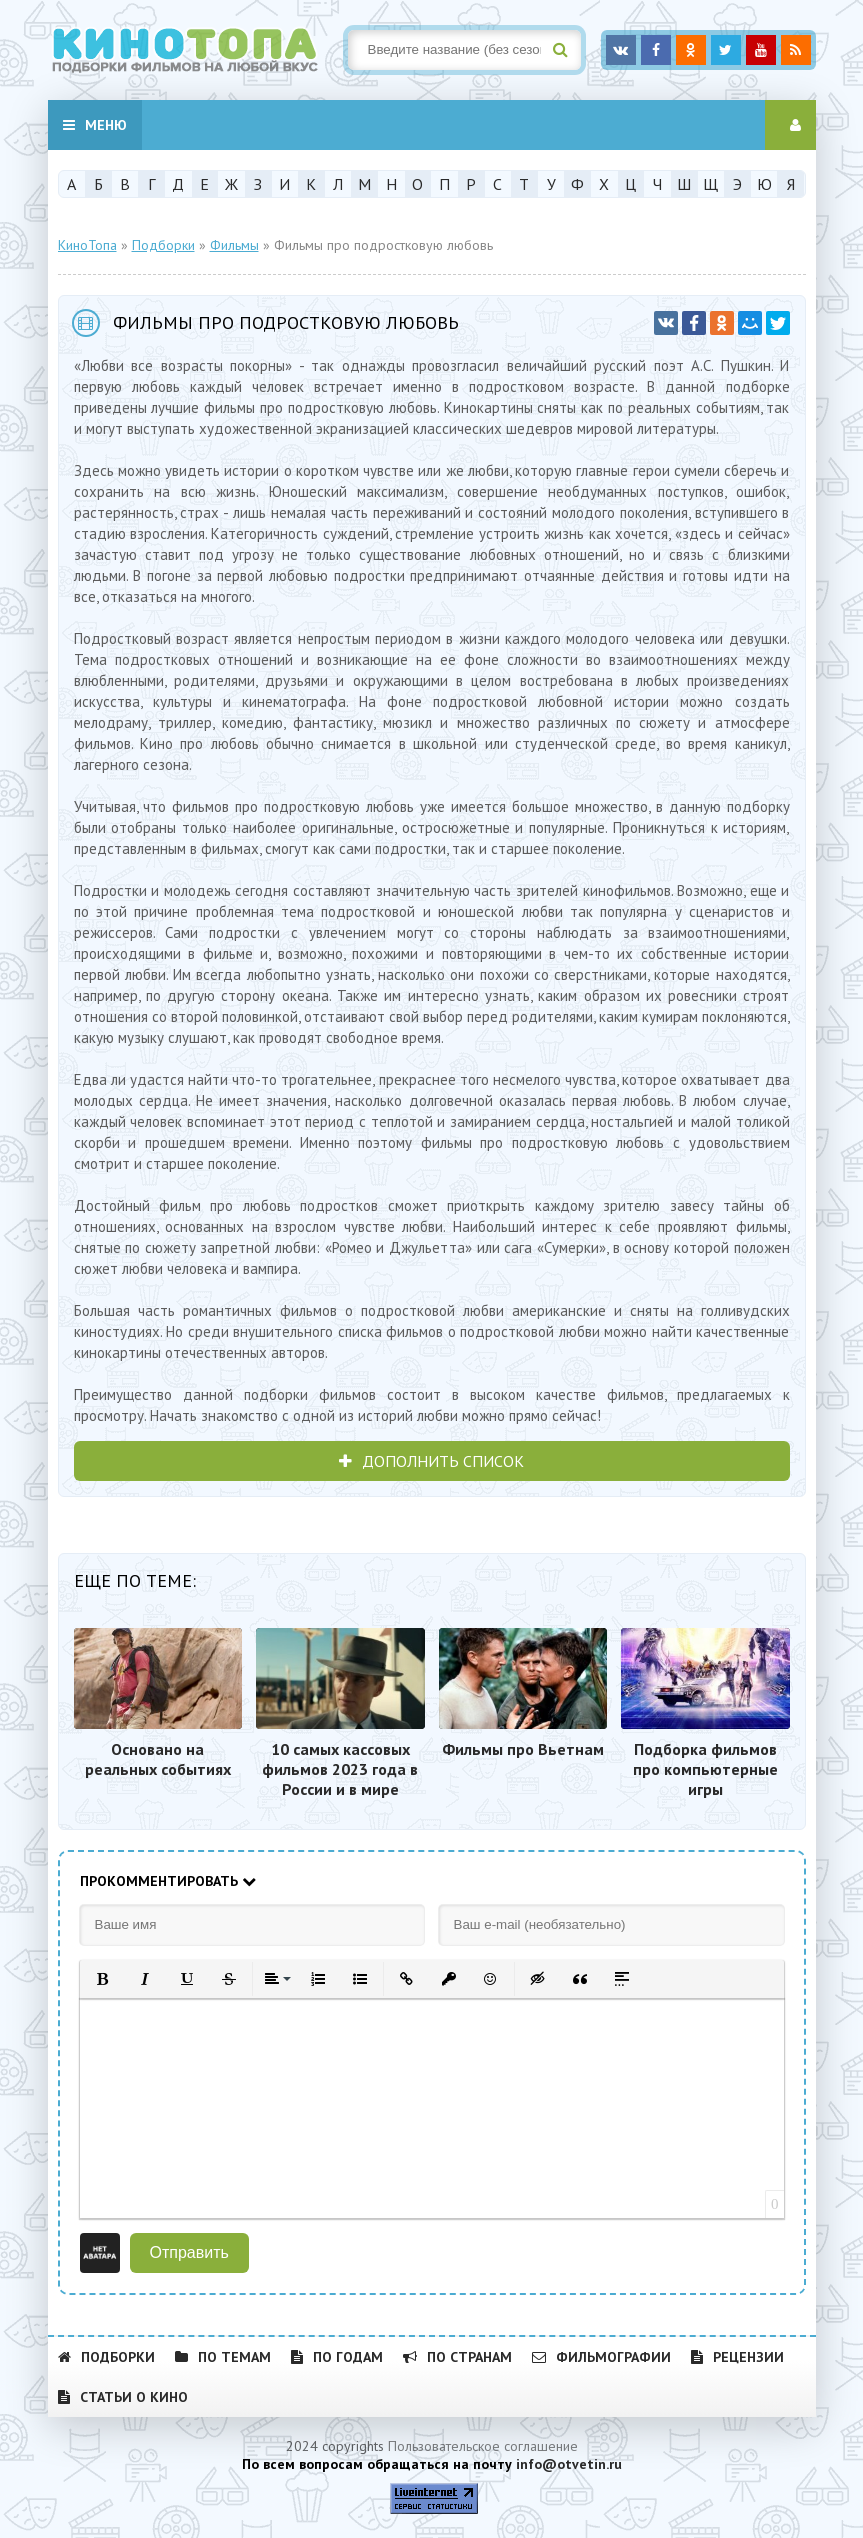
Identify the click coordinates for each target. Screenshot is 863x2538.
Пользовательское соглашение (483, 2446)
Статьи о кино (123, 2397)
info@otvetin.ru (569, 2464)
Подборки (106, 2357)
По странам (457, 2357)
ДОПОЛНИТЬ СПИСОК (431, 1461)
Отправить (189, 2252)
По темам (223, 2357)
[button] (103, 1979)
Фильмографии (601, 2357)
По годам (337, 2357)
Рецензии (737, 2357)
